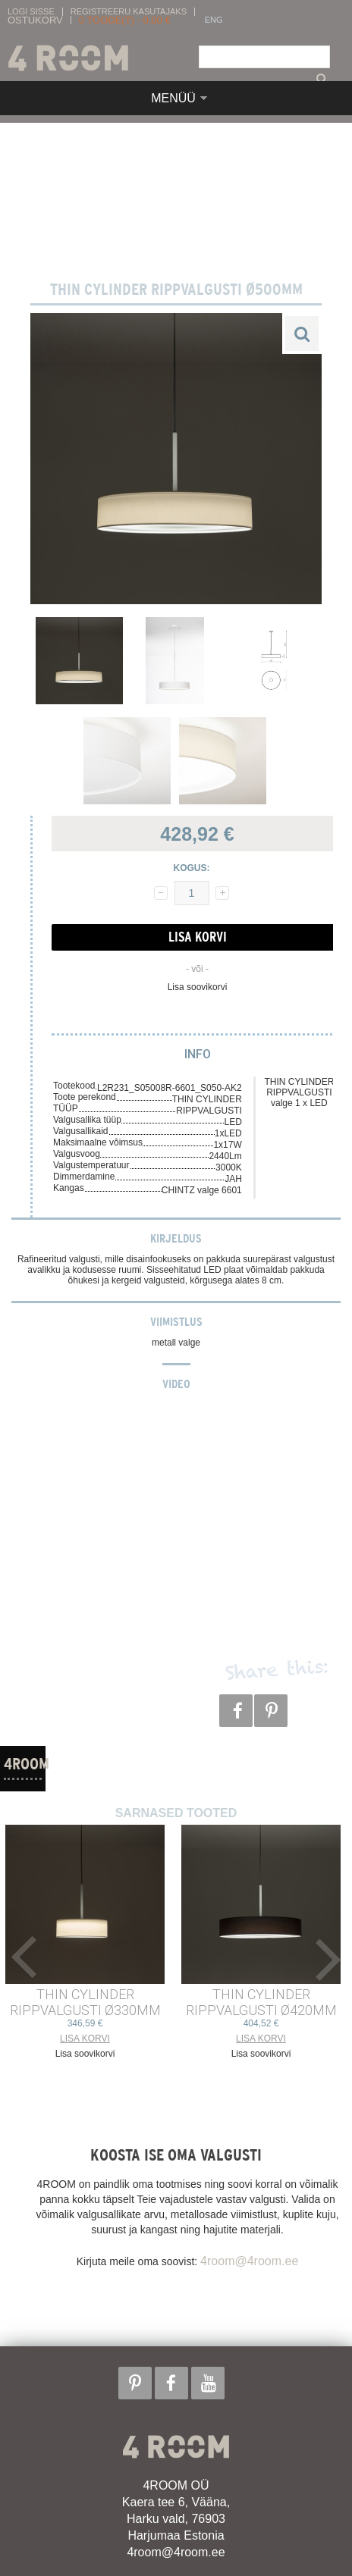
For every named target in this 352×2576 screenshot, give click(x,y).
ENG (214, 20)
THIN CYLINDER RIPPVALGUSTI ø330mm (85, 2002)
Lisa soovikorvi (198, 987)
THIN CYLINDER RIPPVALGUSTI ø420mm (261, 2002)
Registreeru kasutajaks (129, 12)
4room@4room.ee (249, 2261)
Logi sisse (31, 12)
